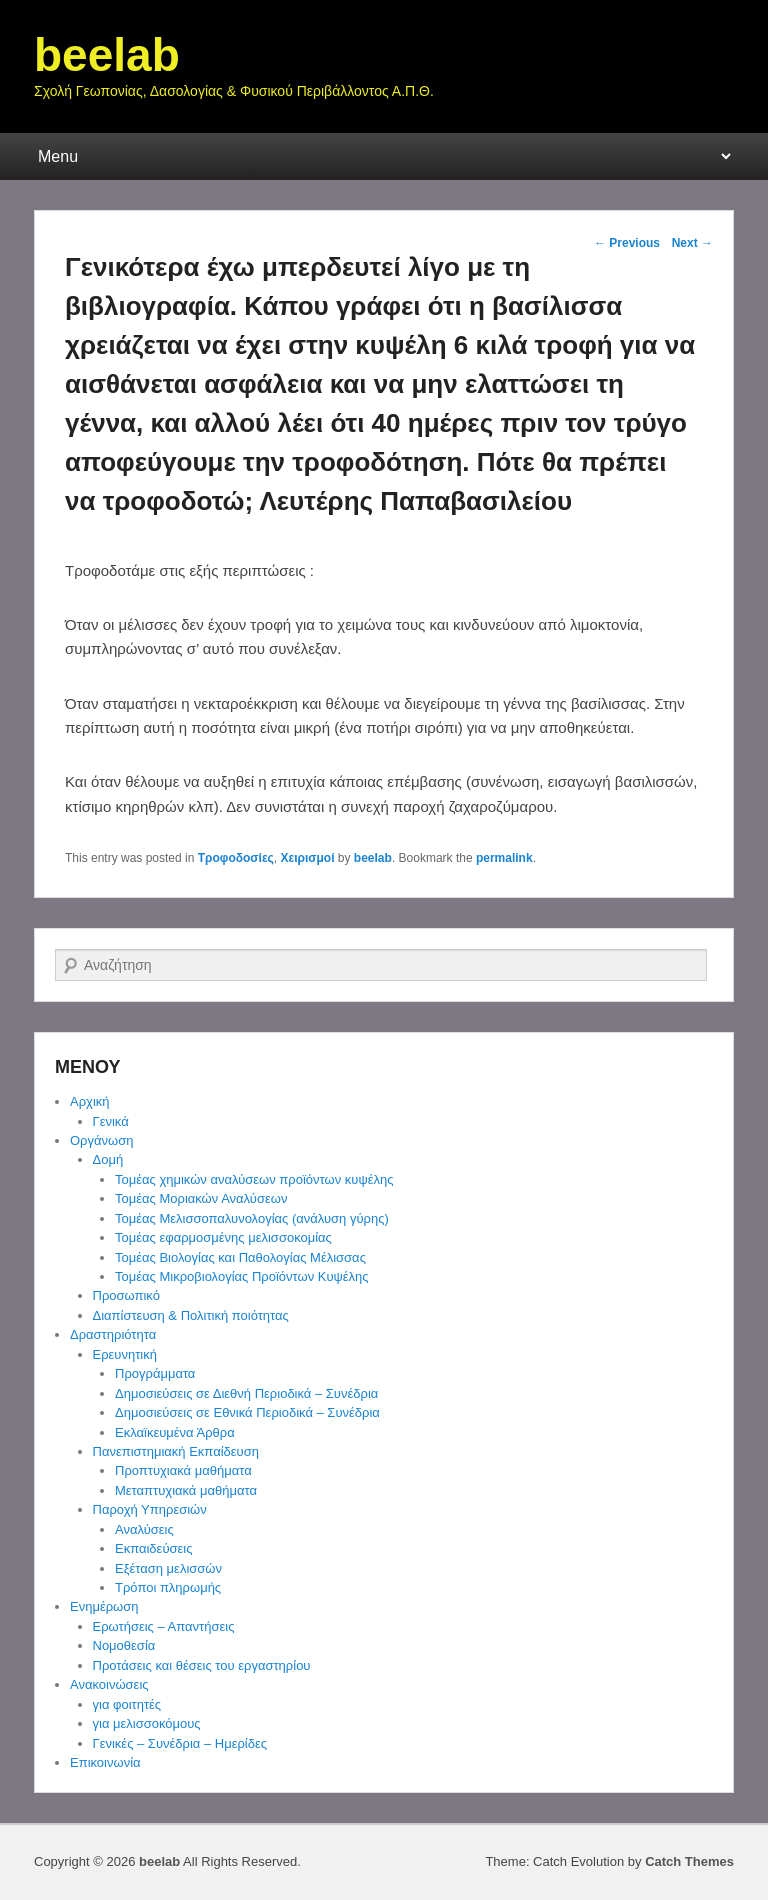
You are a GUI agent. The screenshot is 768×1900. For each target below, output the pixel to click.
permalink (504, 858)
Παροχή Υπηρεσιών (150, 1509)
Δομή (108, 1159)
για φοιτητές (127, 1704)
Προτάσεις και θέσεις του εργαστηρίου (202, 1665)
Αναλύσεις (144, 1529)
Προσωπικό (126, 1295)
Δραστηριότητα (113, 1334)
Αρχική (90, 1101)
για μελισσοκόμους (147, 1723)
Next (692, 243)
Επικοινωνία (105, 1762)
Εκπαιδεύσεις (153, 1548)
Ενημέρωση (104, 1606)
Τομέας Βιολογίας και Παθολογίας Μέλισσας (240, 1257)
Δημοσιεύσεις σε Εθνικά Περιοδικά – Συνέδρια (247, 1412)
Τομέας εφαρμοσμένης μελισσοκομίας (223, 1237)
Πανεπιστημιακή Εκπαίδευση (176, 1451)
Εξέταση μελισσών (168, 1568)
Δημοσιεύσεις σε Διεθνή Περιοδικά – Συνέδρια (246, 1393)
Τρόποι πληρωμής (168, 1587)
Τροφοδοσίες (236, 858)
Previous (627, 243)
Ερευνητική (125, 1354)
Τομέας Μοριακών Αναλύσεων (201, 1198)
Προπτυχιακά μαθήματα (183, 1470)
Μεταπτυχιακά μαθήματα (186, 1490)
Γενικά (111, 1121)
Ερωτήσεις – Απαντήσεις (164, 1626)
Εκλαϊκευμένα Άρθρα (175, 1432)
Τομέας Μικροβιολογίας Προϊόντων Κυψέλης (242, 1276)
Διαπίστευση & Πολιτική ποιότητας (191, 1315)
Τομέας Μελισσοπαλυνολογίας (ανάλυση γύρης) (252, 1218)
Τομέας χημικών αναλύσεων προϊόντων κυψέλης (254, 1179)
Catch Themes (689, 1861)
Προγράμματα (155, 1373)
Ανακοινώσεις (109, 1684)
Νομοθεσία (124, 1645)
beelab (107, 55)
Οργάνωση (101, 1140)
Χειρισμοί (308, 858)
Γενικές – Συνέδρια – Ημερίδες (180, 1743)
